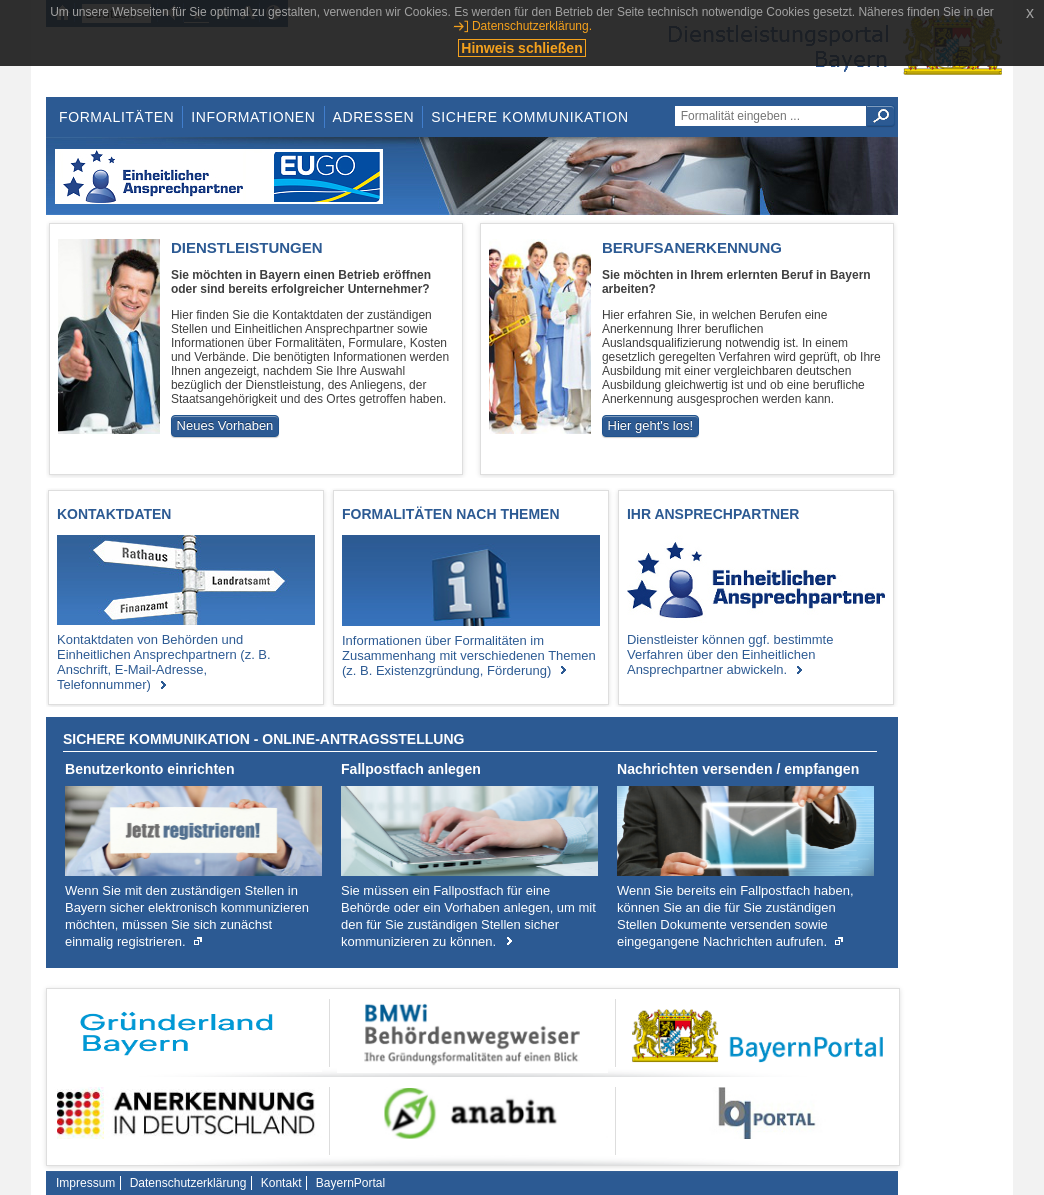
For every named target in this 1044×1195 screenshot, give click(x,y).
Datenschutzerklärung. (532, 26)
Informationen (253, 117)
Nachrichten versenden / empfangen (738, 769)
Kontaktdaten (114, 514)
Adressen (374, 117)
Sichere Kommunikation (530, 117)
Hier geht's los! (650, 425)
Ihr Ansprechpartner (713, 514)
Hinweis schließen (521, 48)
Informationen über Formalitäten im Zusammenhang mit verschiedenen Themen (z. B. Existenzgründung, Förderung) (469, 655)
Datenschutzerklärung (188, 1183)
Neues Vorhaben (225, 425)
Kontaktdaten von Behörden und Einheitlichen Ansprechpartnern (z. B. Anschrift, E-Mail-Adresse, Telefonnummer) (164, 662)
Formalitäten (116, 117)
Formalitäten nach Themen (451, 514)
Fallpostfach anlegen (411, 769)
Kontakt (281, 1183)
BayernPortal (350, 1183)
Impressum (85, 1183)
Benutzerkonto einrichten (150, 769)
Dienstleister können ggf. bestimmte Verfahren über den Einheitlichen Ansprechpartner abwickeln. (730, 654)
